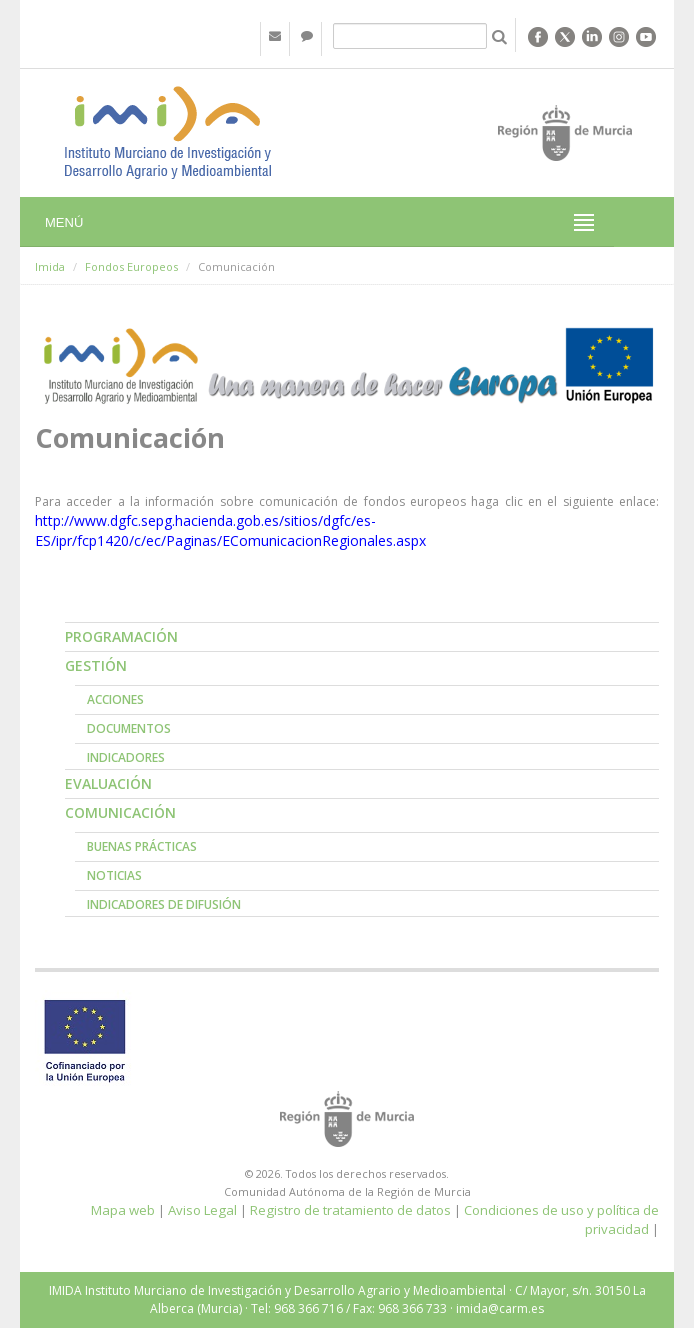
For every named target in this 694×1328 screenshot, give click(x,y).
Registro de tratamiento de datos (350, 1210)
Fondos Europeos (131, 266)
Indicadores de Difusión (164, 904)
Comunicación (120, 812)
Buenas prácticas (142, 846)
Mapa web (123, 1210)
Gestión (96, 665)
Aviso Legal (202, 1210)
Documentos (129, 728)
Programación (121, 636)
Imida (50, 266)
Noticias (114, 875)
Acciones (115, 699)
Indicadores (126, 757)
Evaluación (108, 783)
